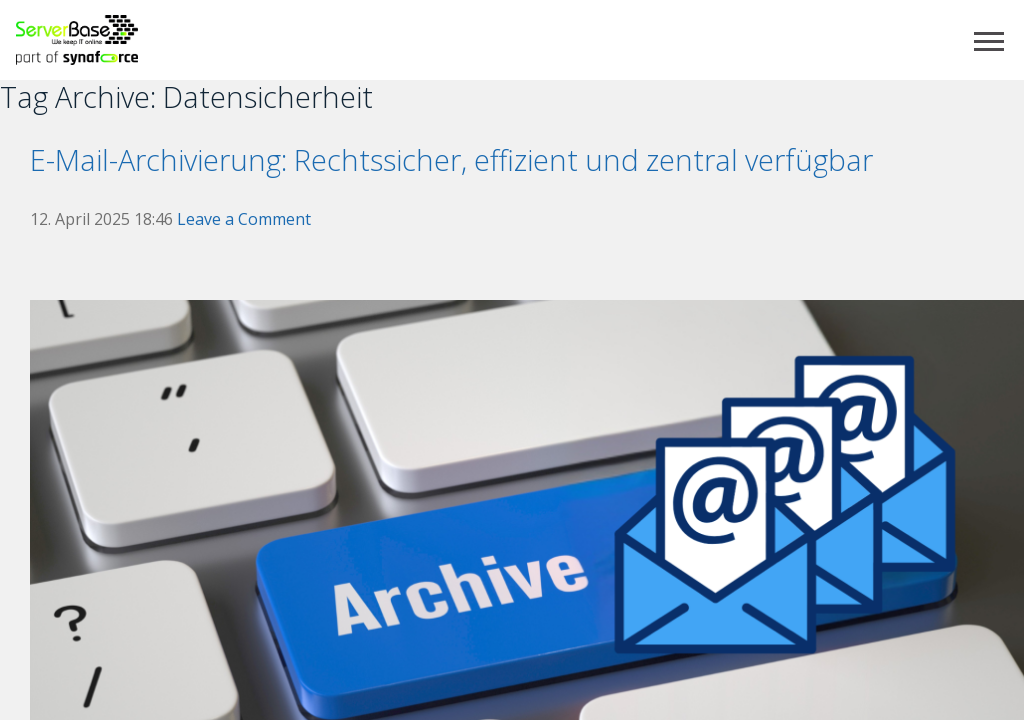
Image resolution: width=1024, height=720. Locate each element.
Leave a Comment (244, 219)
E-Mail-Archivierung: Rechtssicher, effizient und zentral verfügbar (451, 159)
